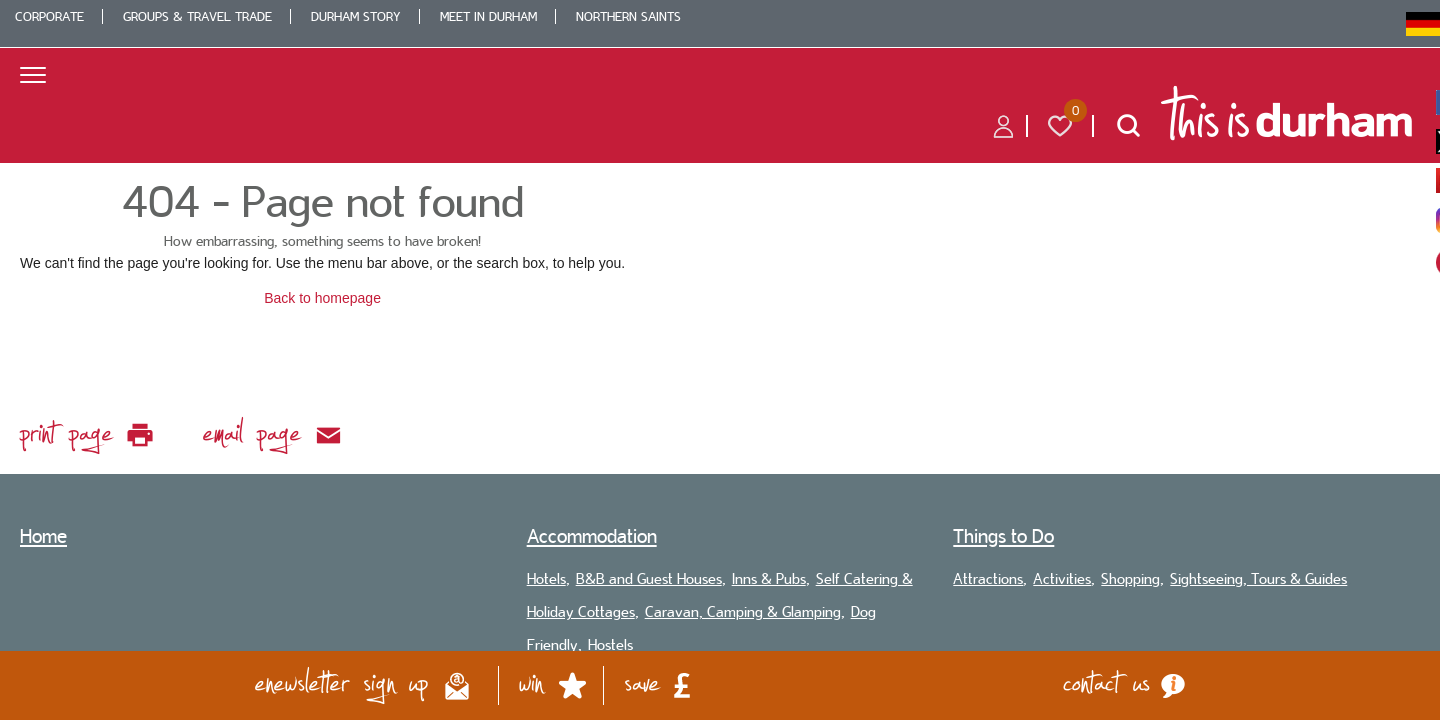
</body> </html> (720, 360)
